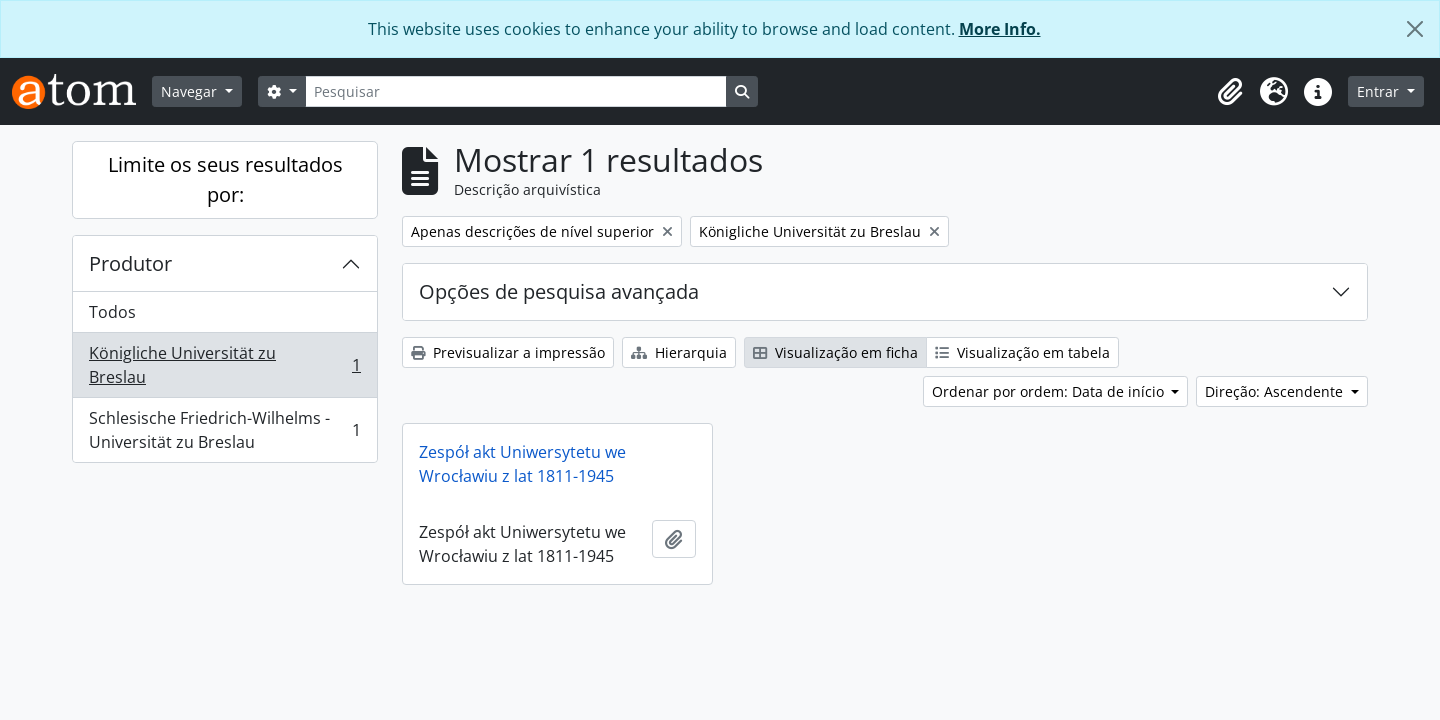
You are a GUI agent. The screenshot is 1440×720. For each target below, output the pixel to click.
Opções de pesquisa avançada (559, 291)
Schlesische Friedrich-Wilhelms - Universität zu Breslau (224, 430)
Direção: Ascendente (1276, 391)
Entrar (1380, 91)
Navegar (191, 91)
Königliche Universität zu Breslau (224, 365)
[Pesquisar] (516, 91)
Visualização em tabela (1022, 352)
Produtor (130, 263)
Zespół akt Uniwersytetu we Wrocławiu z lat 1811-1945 (522, 464)
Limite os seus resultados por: (225, 179)
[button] (1230, 92)
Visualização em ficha (835, 352)
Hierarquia (679, 352)
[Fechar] (1415, 29)
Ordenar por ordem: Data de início (1050, 391)
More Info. (1000, 29)
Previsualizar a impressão (508, 352)
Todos (112, 312)
